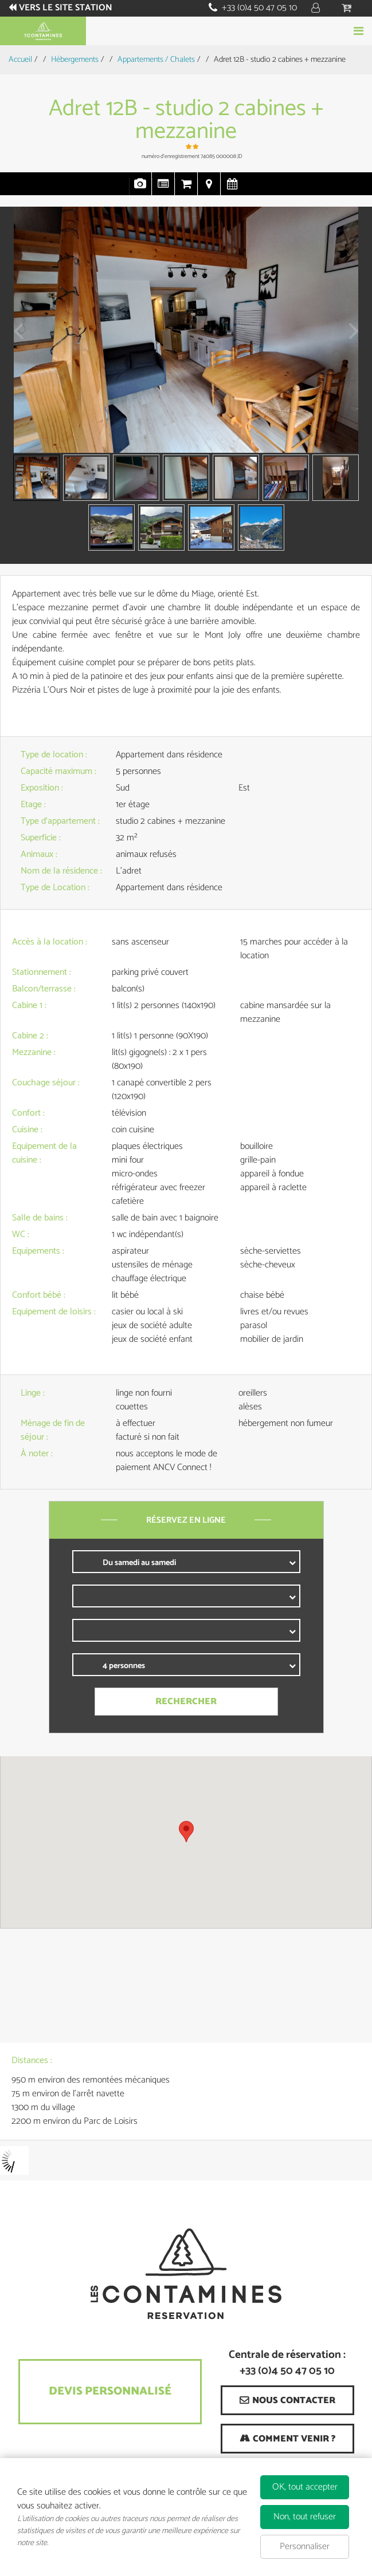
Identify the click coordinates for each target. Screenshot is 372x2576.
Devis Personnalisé (110, 2391)
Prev (14, 338)
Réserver (186, 31)
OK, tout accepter (305, 2487)
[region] (186, 1842)
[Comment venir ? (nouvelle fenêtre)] (287, 2438)
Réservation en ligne (186, 189)
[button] (348, 8)
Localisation (209, 189)
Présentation (163, 189)
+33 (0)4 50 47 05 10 (259, 7)
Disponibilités (232, 189)
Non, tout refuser (304, 2516)
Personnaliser (305, 2546)
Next (349, 338)
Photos (140, 189)
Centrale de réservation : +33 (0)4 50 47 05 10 (287, 2363)
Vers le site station (66, 8)
